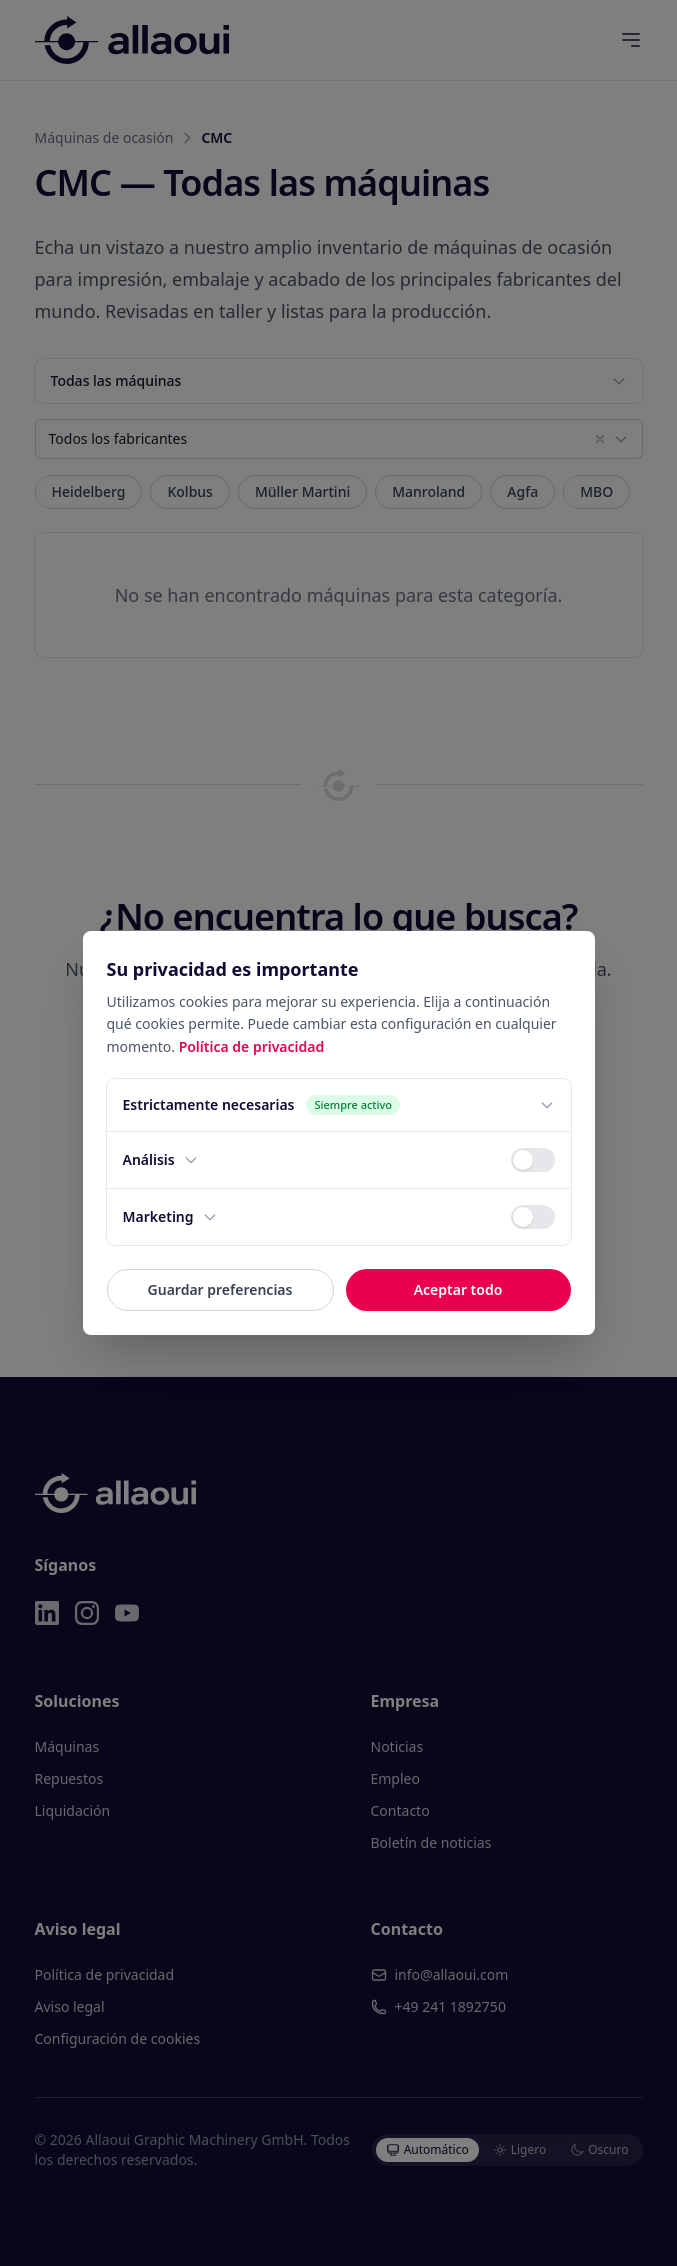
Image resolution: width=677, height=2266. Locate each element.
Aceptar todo (458, 1289)
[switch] (533, 1160)
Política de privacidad (252, 1046)
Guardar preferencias (220, 1289)
